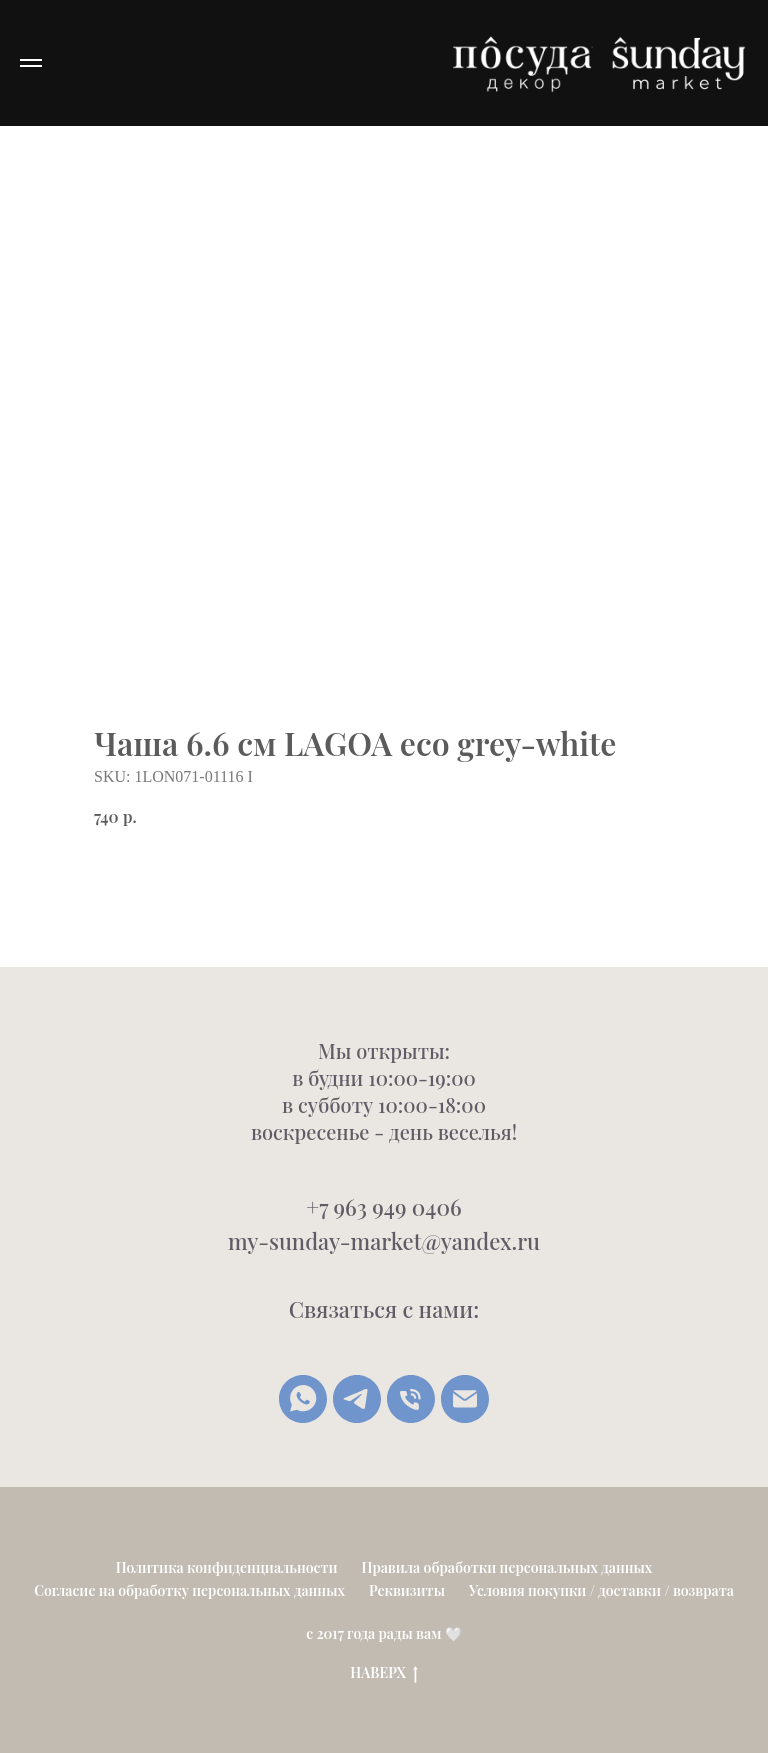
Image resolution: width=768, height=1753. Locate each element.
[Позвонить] (411, 1399)
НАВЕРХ (384, 1673)
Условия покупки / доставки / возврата (601, 1590)
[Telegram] (357, 1399)
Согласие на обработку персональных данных (189, 1590)
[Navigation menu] (31, 63)
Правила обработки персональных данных (507, 1567)
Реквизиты (407, 1590)
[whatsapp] (303, 1399)
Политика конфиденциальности (227, 1567)
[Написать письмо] (465, 1399)
